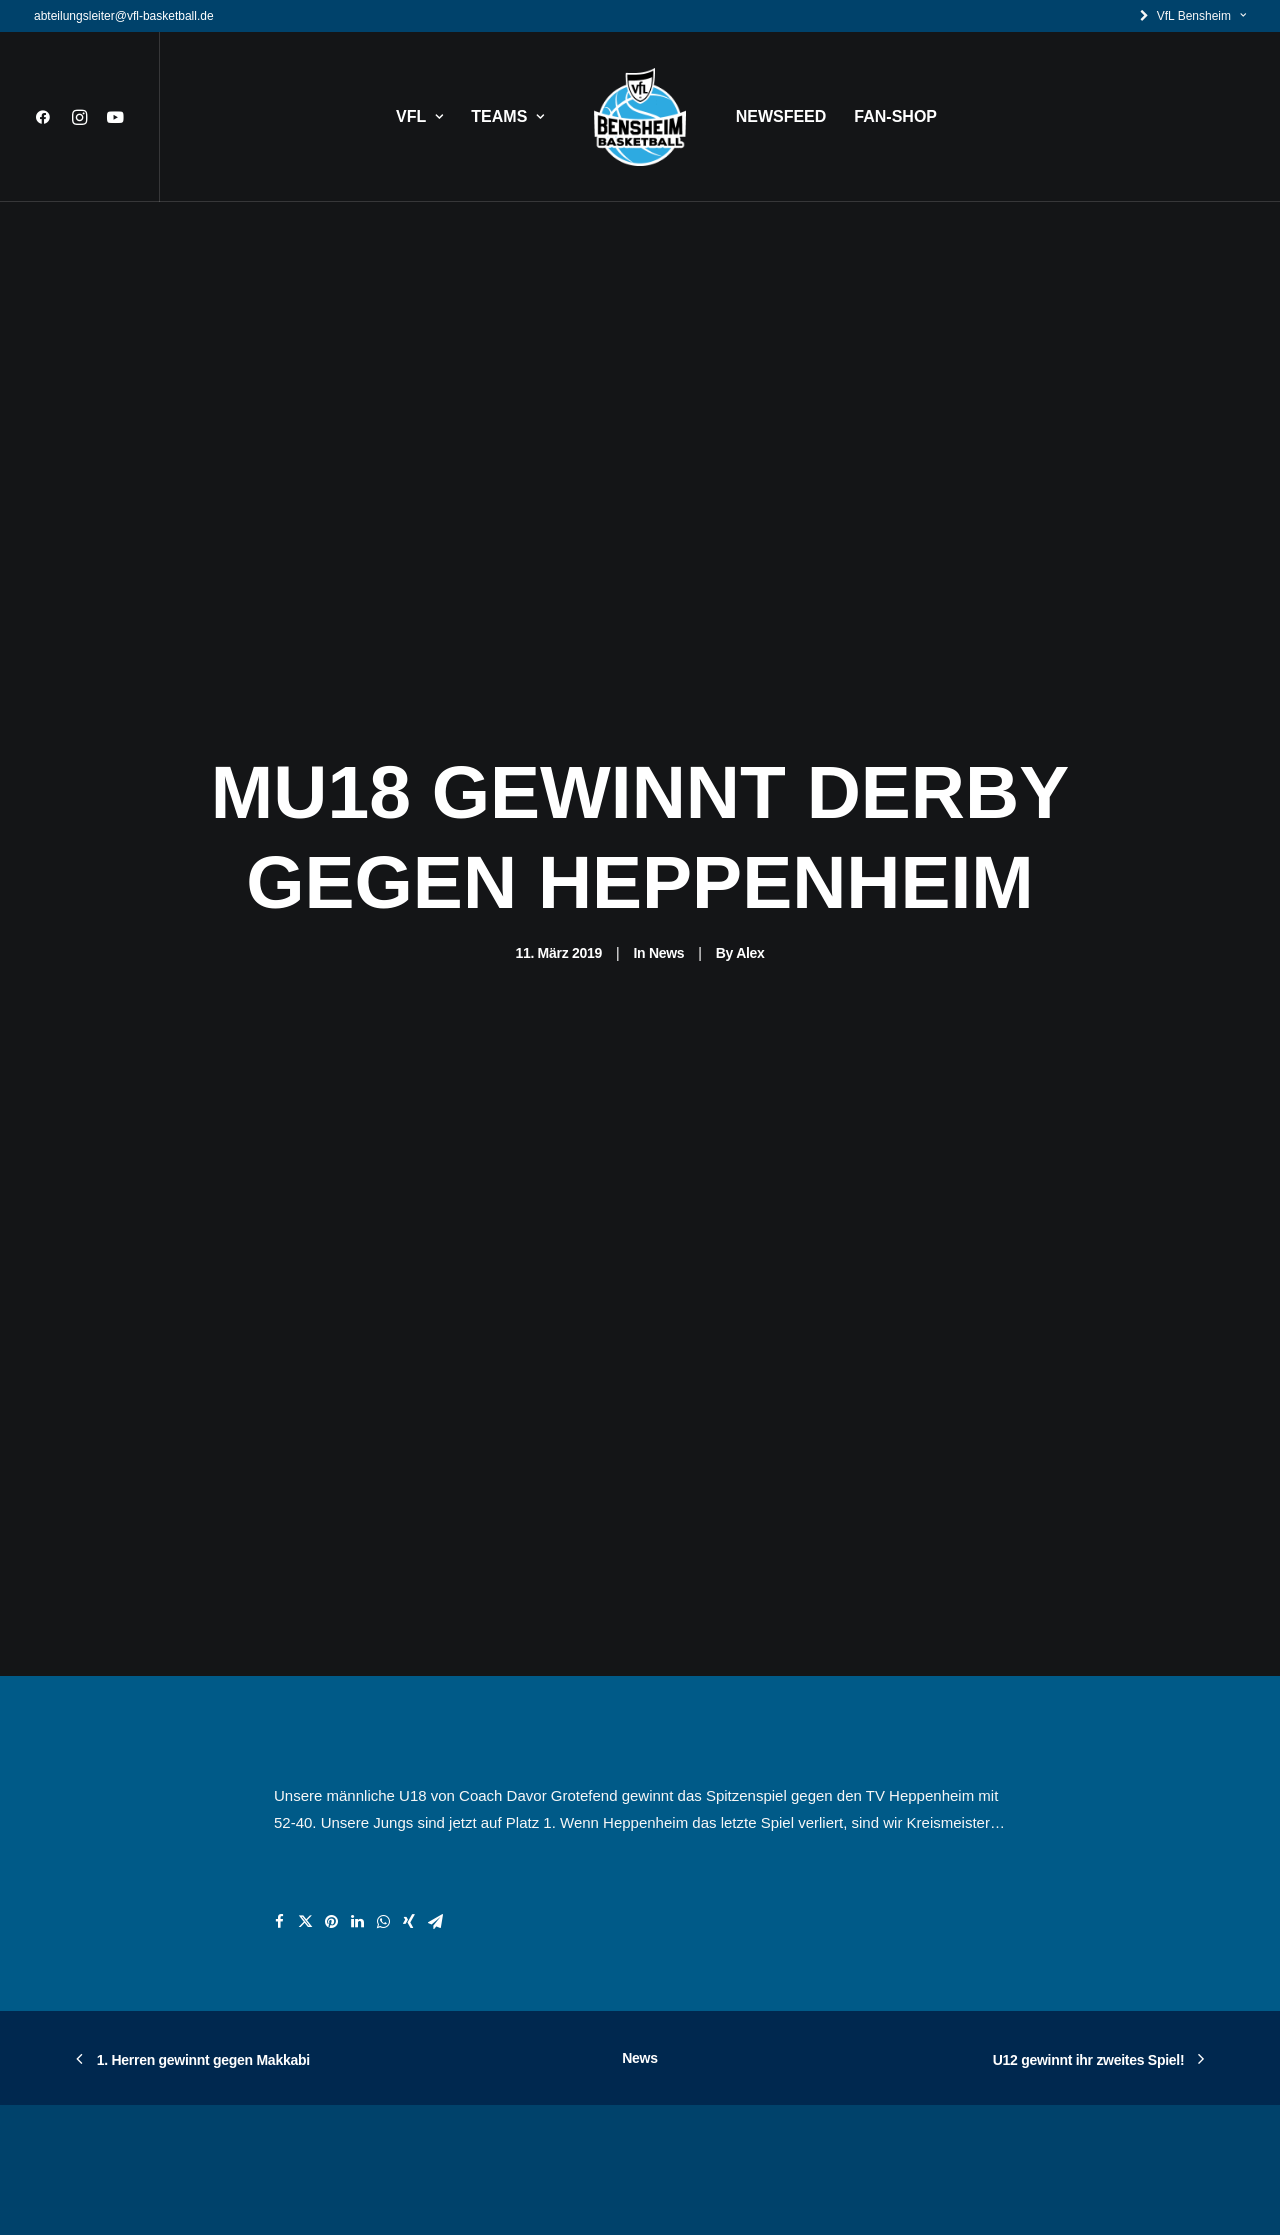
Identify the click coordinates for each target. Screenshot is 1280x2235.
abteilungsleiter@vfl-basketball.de (124, 16)
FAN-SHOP (895, 116)
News (666, 832)
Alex (750, 832)
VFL (419, 116)
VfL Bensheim (1201, 16)
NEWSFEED (781, 116)
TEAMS (507, 116)
